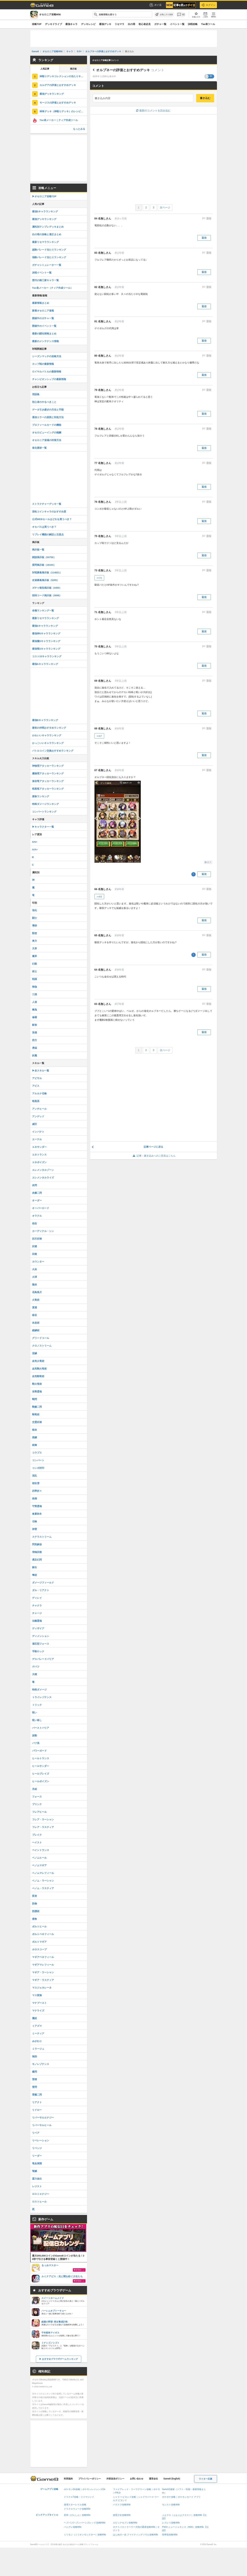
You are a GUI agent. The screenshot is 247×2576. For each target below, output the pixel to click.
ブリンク (37, 1810)
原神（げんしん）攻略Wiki (77, 2521)
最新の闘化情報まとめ (44, 333)
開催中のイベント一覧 (44, 326)
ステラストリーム (42, 1542)
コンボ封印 (38, 1474)
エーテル (37, 1145)
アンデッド (38, 1122)
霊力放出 (37, 2184)
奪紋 (34, 1581)
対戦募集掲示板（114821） (47, 572)
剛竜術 (35, 1420)
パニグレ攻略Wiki (73, 2533)
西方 (34, 1046)
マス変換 (37, 2001)
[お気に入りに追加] (164, 15)
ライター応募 (205, 2485)
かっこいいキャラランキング (48, 749)
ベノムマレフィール (43, 1879)
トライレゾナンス (42, 1703)
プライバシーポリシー (89, 2484)
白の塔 (131, 24)
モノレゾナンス (40, 2070)
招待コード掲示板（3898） (47, 595)
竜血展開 (37, 2169)
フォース (37, 1802)
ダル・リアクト (40, 1596)
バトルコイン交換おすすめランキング (52, 756)
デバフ (35, 1672)
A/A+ (35, 855)
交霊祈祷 (37, 1428)
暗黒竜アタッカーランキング (48, 794)
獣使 (34, 939)
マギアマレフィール (43, 1970)
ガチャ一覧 (160, 24)
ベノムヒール (39, 1863)
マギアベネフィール (43, 1963)
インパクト (38, 1137)
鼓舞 (34, 1451)
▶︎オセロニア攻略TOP (44, 196)
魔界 (34, 962)
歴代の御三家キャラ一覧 (45, 280)
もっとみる (79, 128)
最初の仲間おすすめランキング (49, 733)
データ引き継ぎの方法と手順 (48, 409)
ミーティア (38, 2039)
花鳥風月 (37, 1298)
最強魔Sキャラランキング (46, 641)
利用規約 (68, 2484)
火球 (34, 1282)
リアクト (37, 2108)
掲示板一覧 (38, 549)
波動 (34, 1741)
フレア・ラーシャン (43, 1825)
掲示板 (73, 68)
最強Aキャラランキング (45, 664)
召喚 (34, 1527)
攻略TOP (36, 24)
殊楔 (34, 1504)
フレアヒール (39, 1817)
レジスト (37, 2192)
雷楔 (34, 2085)
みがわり (37, 2047)
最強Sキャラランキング (45, 211)
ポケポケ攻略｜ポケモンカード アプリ (181, 2503)
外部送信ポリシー (115, 2484)
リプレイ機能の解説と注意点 (48, 534)
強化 (34, 916)
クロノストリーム (42, 1351)
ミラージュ (38, 2054)
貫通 (34, 1313)
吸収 (34, 1321)
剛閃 (34, 1405)
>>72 (99, 578)
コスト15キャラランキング (46, 656)
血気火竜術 (38, 1367)
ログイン (208, 5)
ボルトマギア (39, 1947)
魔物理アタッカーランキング (48, 779)
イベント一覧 (177, 24)
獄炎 (34, 1435)
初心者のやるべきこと (44, 402)
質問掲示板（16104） (44, 564)
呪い (34, 1718)
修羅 (34, 1023)
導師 (34, 931)
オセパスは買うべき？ (44, 526)
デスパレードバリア (43, 1665)
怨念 (34, 1229)
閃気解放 (37, 1550)
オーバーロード (40, 1214)
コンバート (38, 1466)
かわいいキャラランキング (46, 741)
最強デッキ (105, 24)
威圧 (34, 1130)
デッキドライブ (53, 24)
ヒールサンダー (40, 1772)
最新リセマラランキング (45, 242)
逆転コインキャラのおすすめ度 (49, 511)
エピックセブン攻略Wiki (125, 2528)
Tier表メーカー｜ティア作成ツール (59, 120)
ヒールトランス (40, 1764)
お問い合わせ (136, 2484)
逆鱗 (34, 1359)
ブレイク (37, 1840)
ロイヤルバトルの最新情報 (46, 371)
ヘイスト (37, 1848)
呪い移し (37, 1726)
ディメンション (40, 1642)
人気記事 (44, 68)
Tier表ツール (208, 24)
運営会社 (153, 2484)
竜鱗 (34, 2177)
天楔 (34, 1680)
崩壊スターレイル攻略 (75, 2510)
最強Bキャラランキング (45, 726)
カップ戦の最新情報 (43, 364)
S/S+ (35, 847)
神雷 (34, 1535)
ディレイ (37, 1603)
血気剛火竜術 (39, 1374)
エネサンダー (39, 1153)
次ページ (165, 207)
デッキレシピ (88, 24)
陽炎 (34, 1290)
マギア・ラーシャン (43, 1978)
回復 (34, 1260)
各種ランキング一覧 (43, 610)
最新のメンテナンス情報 (45, 341)
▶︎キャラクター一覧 (43, 832)
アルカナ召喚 (39, 1099)
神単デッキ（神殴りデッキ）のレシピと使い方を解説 (63, 111)
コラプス (37, 1458)
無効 (34, 2062)
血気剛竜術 (38, 1382)
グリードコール (40, 1344)
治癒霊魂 (37, 1626)
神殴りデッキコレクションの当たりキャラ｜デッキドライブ (63, 76)
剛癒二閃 (37, 1412)
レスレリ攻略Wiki (171, 2528)
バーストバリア (40, 1733)
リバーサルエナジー (43, 2123)
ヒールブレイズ (40, 1779)
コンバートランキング (44, 817)
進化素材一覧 (39, 447)
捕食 (34, 1924)
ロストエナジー (40, 2200)
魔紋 (34, 2024)
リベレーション (40, 2146)
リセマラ (119, 24)
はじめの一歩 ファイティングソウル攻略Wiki (135, 2540)
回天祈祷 (37, 1244)
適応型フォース (40, 1649)
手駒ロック (38, 1657)
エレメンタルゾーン (43, 1175)
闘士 (34, 923)
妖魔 (34, 1061)
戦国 (34, 985)
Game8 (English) (172, 2484)
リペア (35, 2138)
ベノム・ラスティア (43, 1894)
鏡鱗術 (35, 1336)
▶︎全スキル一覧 (40, 1076)
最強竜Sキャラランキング (46, 648)
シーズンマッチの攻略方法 (46, 356)
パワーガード (39, 1756)
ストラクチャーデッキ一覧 (46, 504)
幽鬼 (34, 1015)
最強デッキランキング (52, 93)
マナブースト (39, 2008)
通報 (208, 218)
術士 (34, 977)
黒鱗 (34, 1443)
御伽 (34, 992)
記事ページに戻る (153, 1146)
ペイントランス (40, 1856)
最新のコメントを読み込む (153, 110)
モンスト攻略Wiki (171, 2510)
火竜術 (35, 1305)
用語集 (35, 394)
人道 (34, 1008)
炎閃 (34, 1191)
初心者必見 (145, 24)
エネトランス (39, 1160)
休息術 (35, 1328)
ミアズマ (37, 2031)
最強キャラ (71, 24)
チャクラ (37, 1611)
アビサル (37, 1084)
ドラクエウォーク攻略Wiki (77, 2515)
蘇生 (34, 1573)
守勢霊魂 (37, 1512)
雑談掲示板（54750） (44, 557)
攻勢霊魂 (37, 1397)
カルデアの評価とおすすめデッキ (58, 85)
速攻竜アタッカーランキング (48, 787)
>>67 (99, 736)
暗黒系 (35, 1107)
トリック (37, 1710)
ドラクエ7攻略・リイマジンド (79, 2503)
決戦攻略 (193, 24)
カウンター (38, 1267)
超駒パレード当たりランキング (49, 249)
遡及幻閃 (37, 1565)
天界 (34, 954)
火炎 (34, 1275)
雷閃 (34, 2093)
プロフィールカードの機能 (46, 424)
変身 (34, 1901)
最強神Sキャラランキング (46, 633)
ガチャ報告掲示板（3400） (47, 587)
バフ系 (35, 1749)
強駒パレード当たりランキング (49, 257)
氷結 (34, 1795)
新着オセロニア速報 (43, 310)
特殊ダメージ (39, 1695)
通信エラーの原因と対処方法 (48, 417)
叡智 (34, 1030)
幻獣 (34, 969)
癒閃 (34, 2077)
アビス (35, 1091)
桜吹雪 (35, 1489)
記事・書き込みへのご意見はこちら (153, 1155)
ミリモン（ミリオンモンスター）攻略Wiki (85, 2540)
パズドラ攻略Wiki (122, 2510)
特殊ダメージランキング (45, 810)
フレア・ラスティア (43, 1833)
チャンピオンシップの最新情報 (49, 379)
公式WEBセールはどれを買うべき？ (52, 519)
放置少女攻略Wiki (122, 2521)
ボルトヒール (39, 1932)
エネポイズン (39, 1168)
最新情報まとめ (40, 303)
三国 (34, 1000)
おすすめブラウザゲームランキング (60, 2365)
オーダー (37, 1206)
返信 (204, 237)
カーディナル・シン (43, 1237)
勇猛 (34, 1053)
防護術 (35, 1917)
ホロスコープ (39, 1955)
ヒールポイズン (40, 1787)
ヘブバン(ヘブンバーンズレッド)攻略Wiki (84, 2528)
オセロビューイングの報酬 (46, 432)
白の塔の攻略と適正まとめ (46, 234)
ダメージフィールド (43, 1588)
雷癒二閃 (37, 2100)
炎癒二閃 (37, 1198)
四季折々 (37, 1496)
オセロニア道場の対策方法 (46, 440)
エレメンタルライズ (43, 1183)
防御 (34, 1909)
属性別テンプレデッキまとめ (48, 226)
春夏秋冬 (37, 1519)
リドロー (37, 2115)
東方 (34, 946)
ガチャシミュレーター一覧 (46, 265)
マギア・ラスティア (43, 1986)
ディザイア (38, 1634)
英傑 (34, 1038)
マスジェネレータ (42, 1993)
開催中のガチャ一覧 (43, 318)
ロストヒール (39, 2207)
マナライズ (38, 2016)
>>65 (99, 896)
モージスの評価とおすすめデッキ (58, 102)
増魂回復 (37, 1558)
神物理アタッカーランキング (48, 771)
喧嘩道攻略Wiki (170, 2540)
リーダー (37, 2161)
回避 (34, 1252)
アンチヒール (39, 1114)
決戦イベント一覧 (42, 272)
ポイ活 (155, 5)
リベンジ (37, 2154)
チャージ (37, 1619)
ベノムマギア (39, 1871)
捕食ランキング (40, 802)
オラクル (37, 1221)
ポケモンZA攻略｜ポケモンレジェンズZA (84, 2495)
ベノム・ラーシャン (43, 1886)
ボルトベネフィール (43, 1940)
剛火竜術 (37, 1389)
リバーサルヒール (42, 2131)
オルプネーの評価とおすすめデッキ (123, 70)
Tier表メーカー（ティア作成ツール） (52, 287)
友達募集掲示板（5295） (45, 580)
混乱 (34, 1481)
